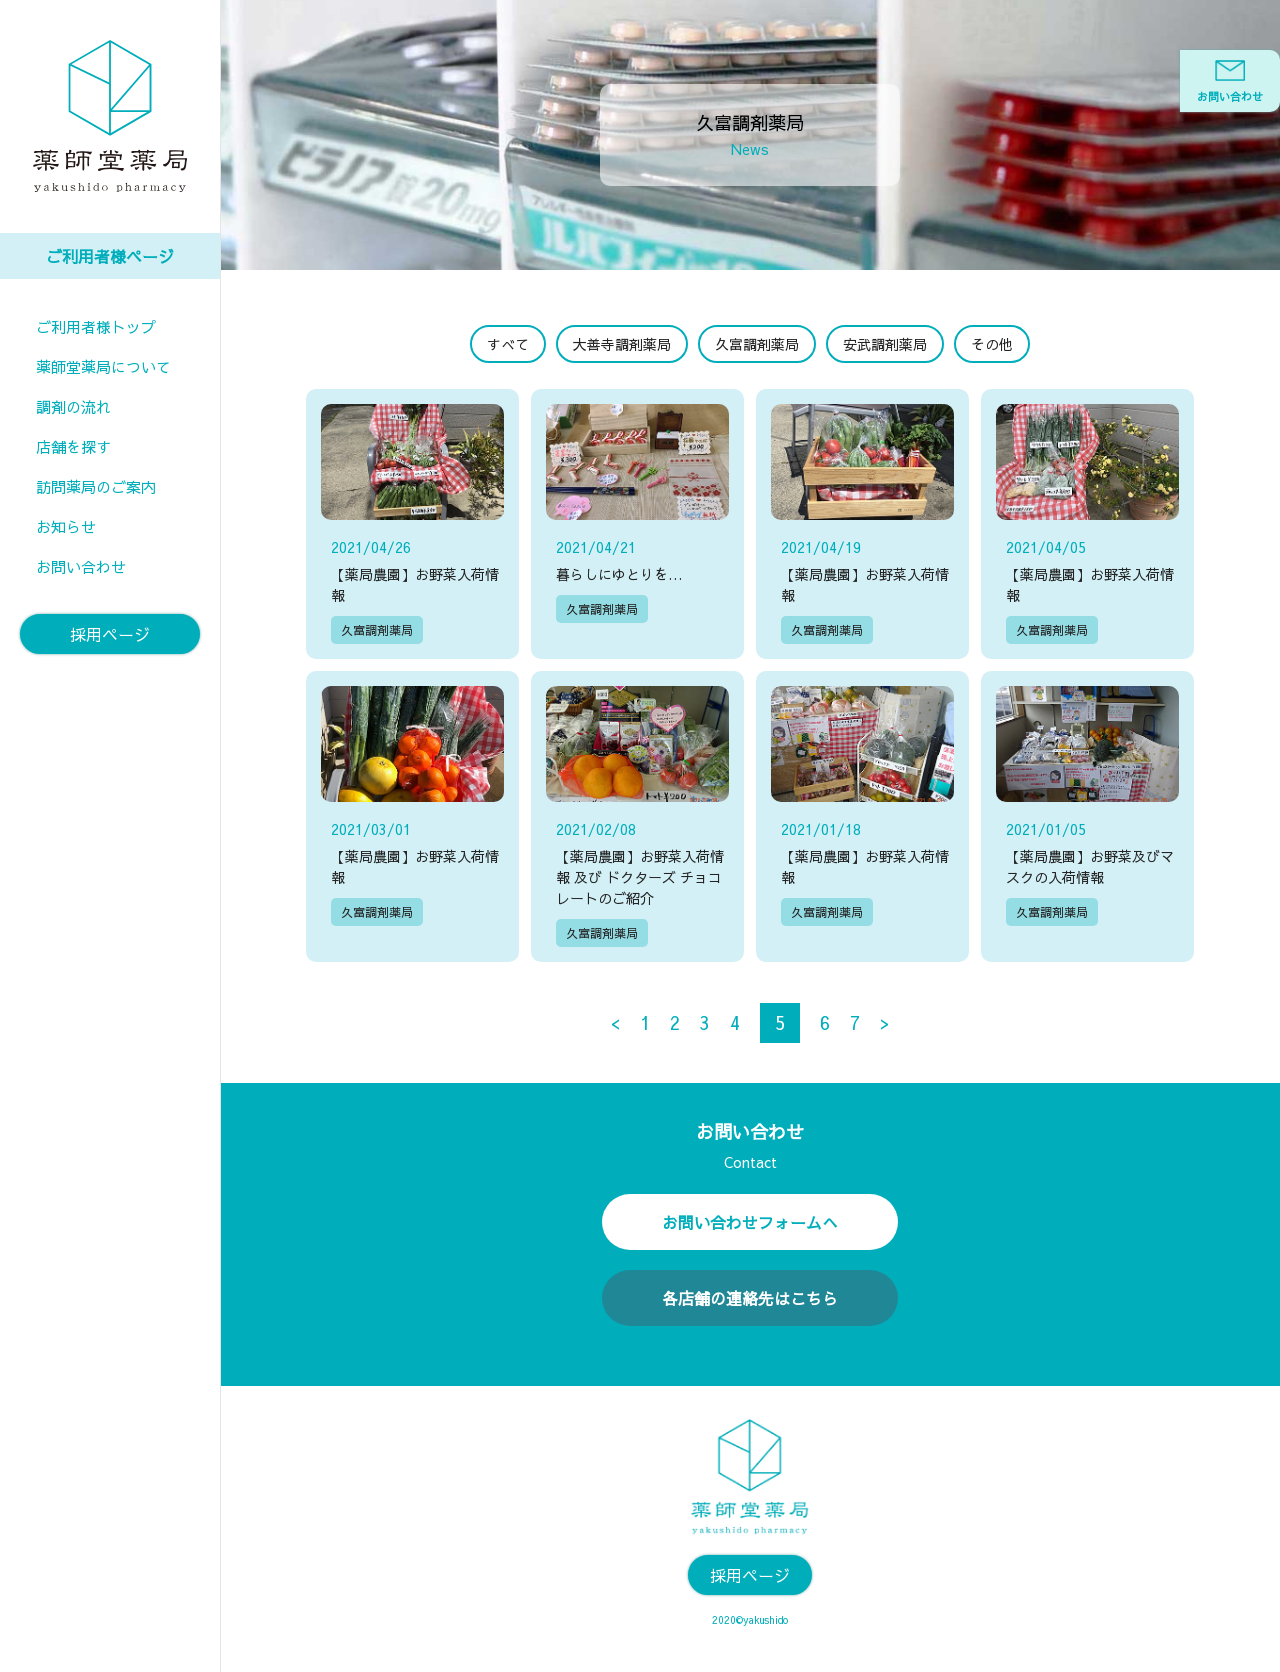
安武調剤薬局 (885, 344)
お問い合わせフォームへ (750, 1218)
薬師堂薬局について (103, 366)
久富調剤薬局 (757, 344)
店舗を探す (73, 446)
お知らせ (66, 526)
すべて (508, 344)
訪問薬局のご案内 (96, 486)
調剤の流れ (73, 406)
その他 (992, 344)
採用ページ (110, 634)
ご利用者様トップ (96, 326)
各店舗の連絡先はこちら (750, 1294)
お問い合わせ (81, 566)
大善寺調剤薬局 (622, 344)
